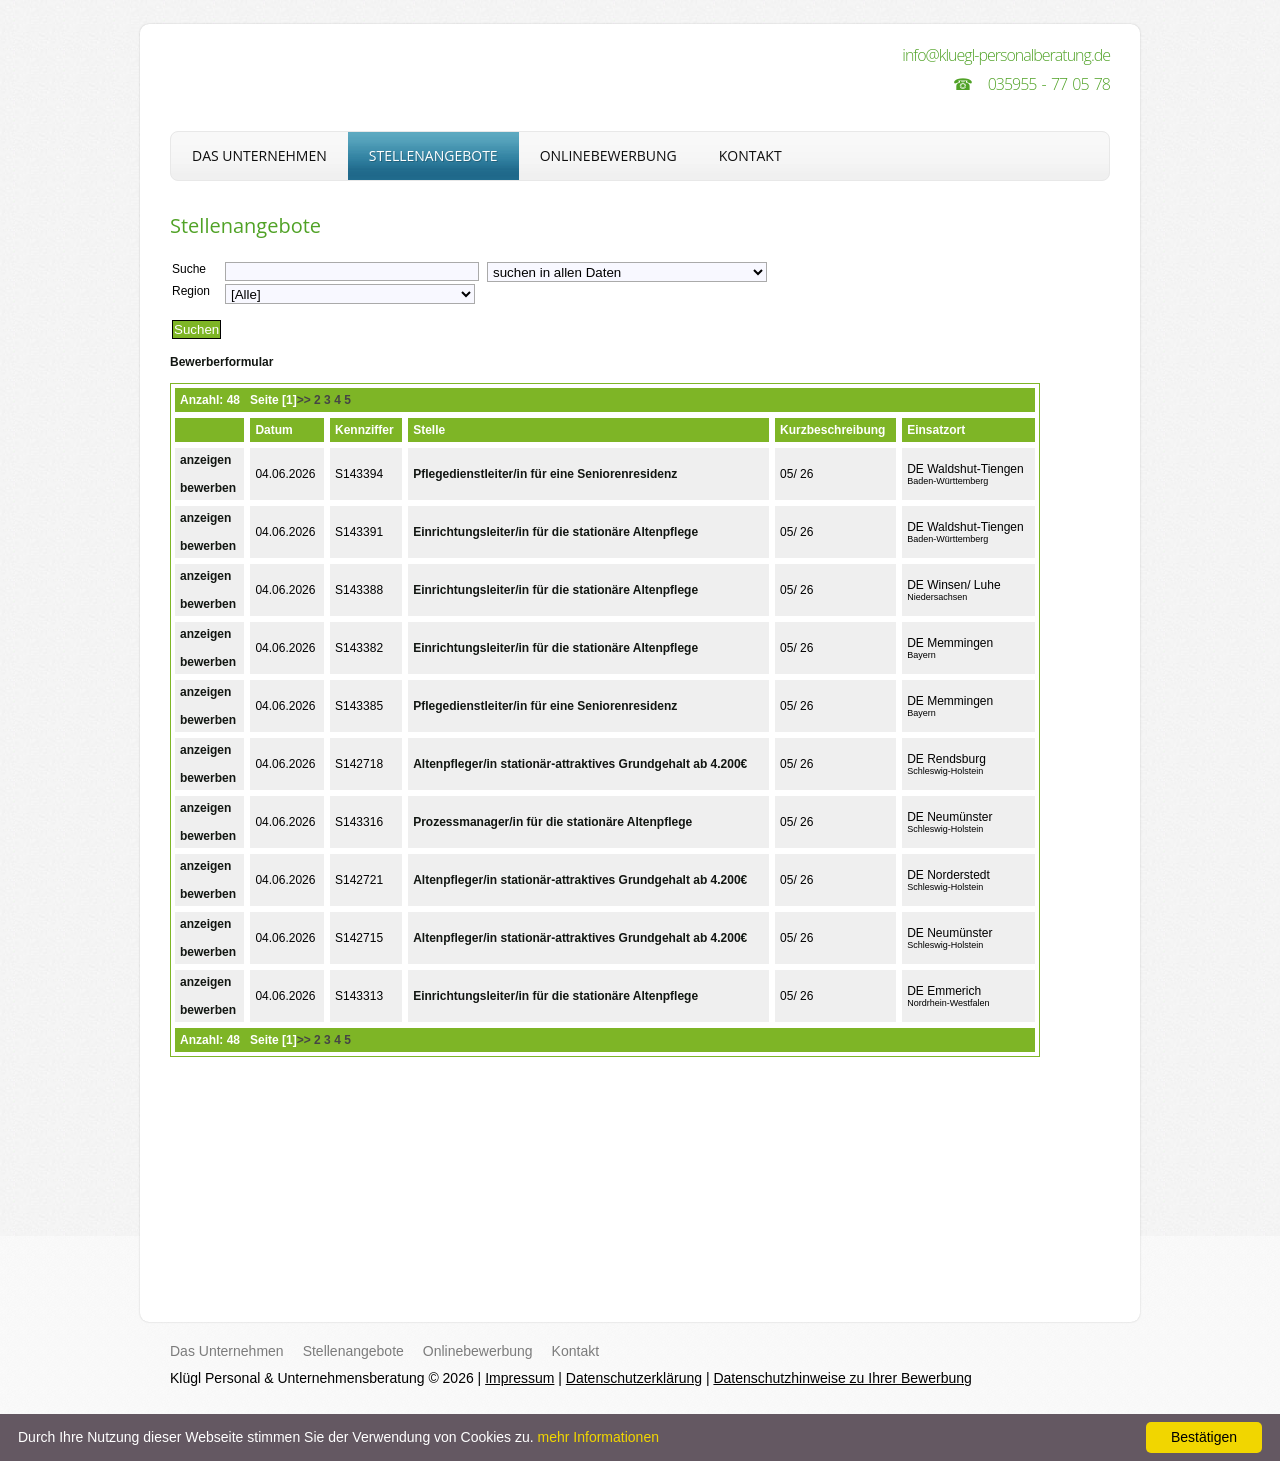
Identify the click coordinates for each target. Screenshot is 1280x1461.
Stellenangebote (433, 155)
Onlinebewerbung (608, 155)
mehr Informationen (598, 1437)
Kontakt (750, 155)
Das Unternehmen (259, 155)
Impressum (519, 1378)
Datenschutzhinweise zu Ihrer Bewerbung (842, 1378)
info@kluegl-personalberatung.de (1006, 55)
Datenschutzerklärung (634, 1378)
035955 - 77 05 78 (1049, 84)
